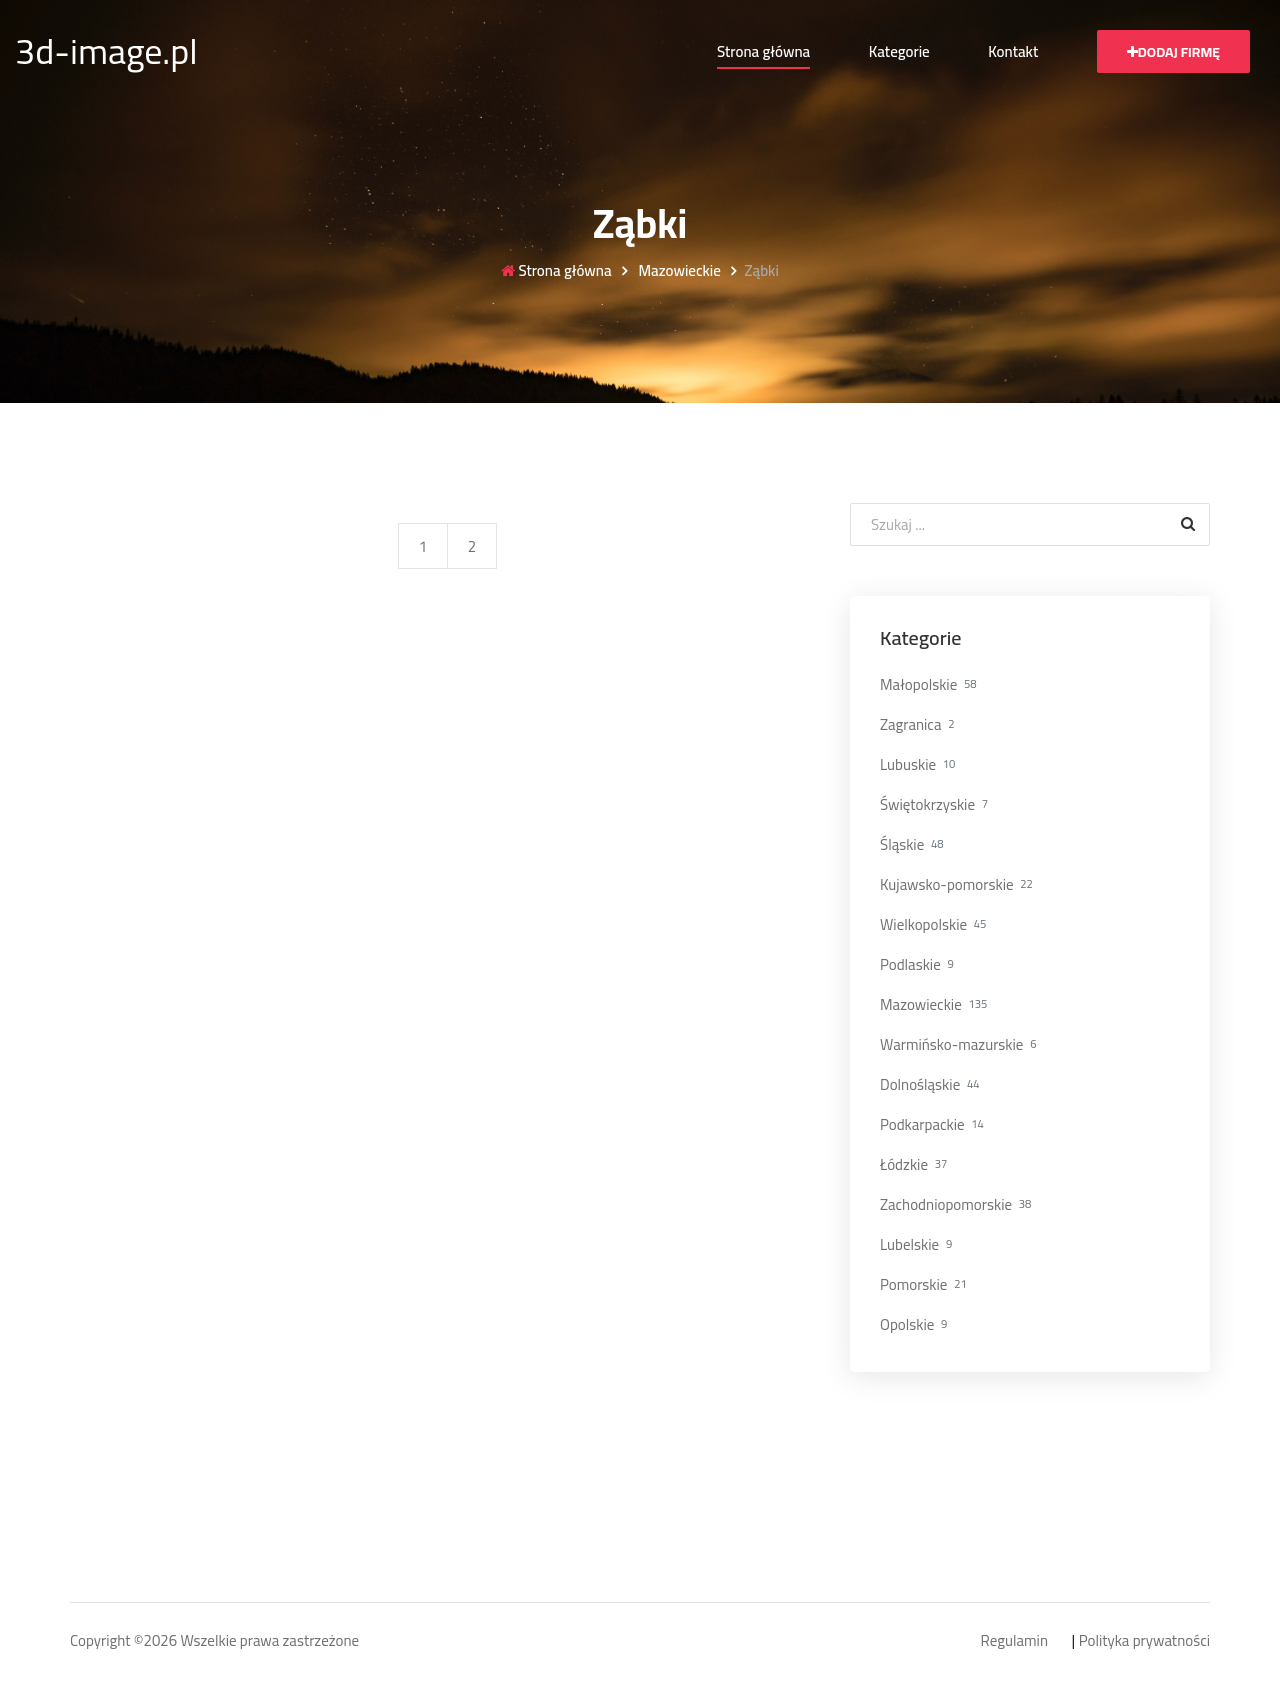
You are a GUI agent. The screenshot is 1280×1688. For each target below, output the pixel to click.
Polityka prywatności (1144, 1641)
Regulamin (1014, 1641)
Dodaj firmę (1173, 52)
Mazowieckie (678, 271)
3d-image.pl (106, 51)
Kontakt (1013, 51)
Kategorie (899, 51)
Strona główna (763, 51)
